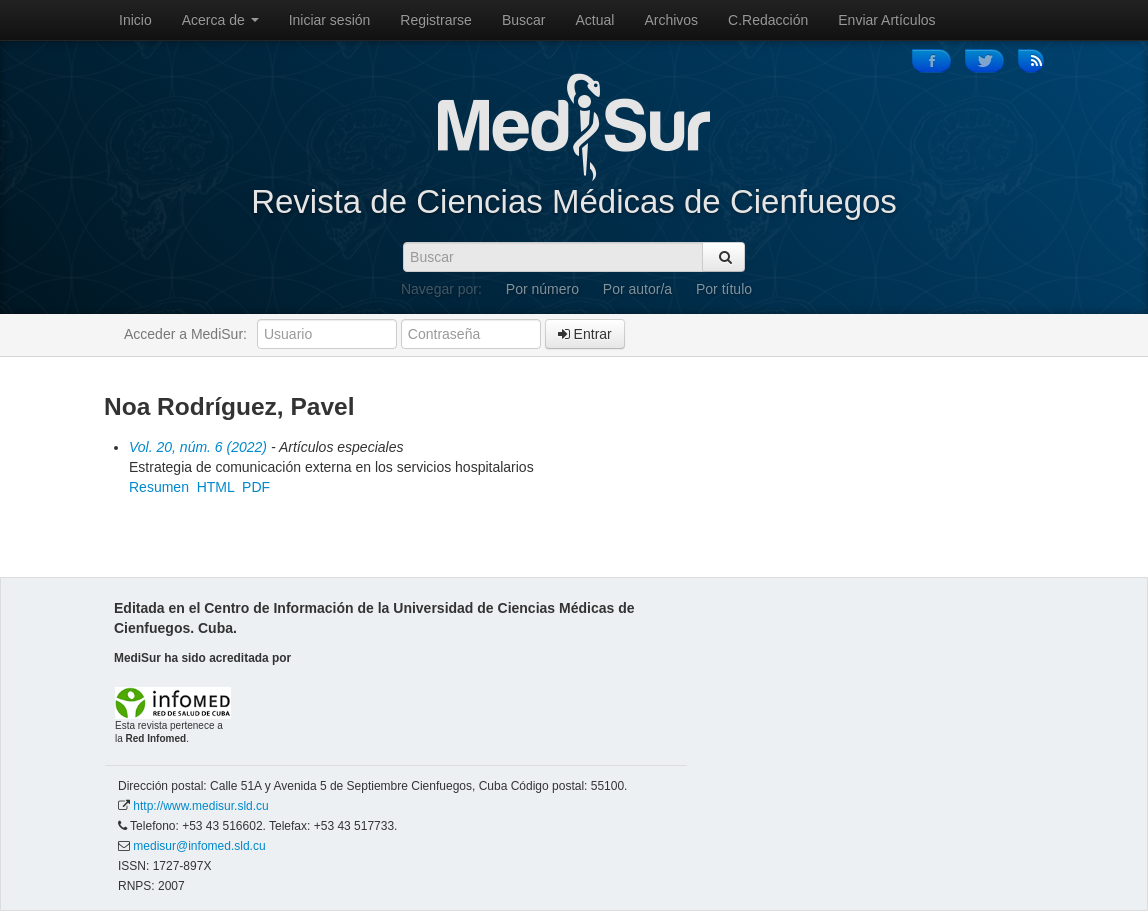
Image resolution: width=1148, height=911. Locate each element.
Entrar (585, 334)
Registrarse (436, 20)
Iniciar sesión (330, 20)
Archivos (671, 20)
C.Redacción (768, 20)
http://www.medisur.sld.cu (200, 806)
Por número (542, 289)
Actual (595, 20)
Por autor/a (637, 289)
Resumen (159, 487)
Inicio (135, 20)
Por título (724, 289)
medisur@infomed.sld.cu (199, 846)
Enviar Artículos (886, 20)
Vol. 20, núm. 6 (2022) (198, 447)
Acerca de (220, 20)
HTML (216, 487)
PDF (256, 487)
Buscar (524, 20)
